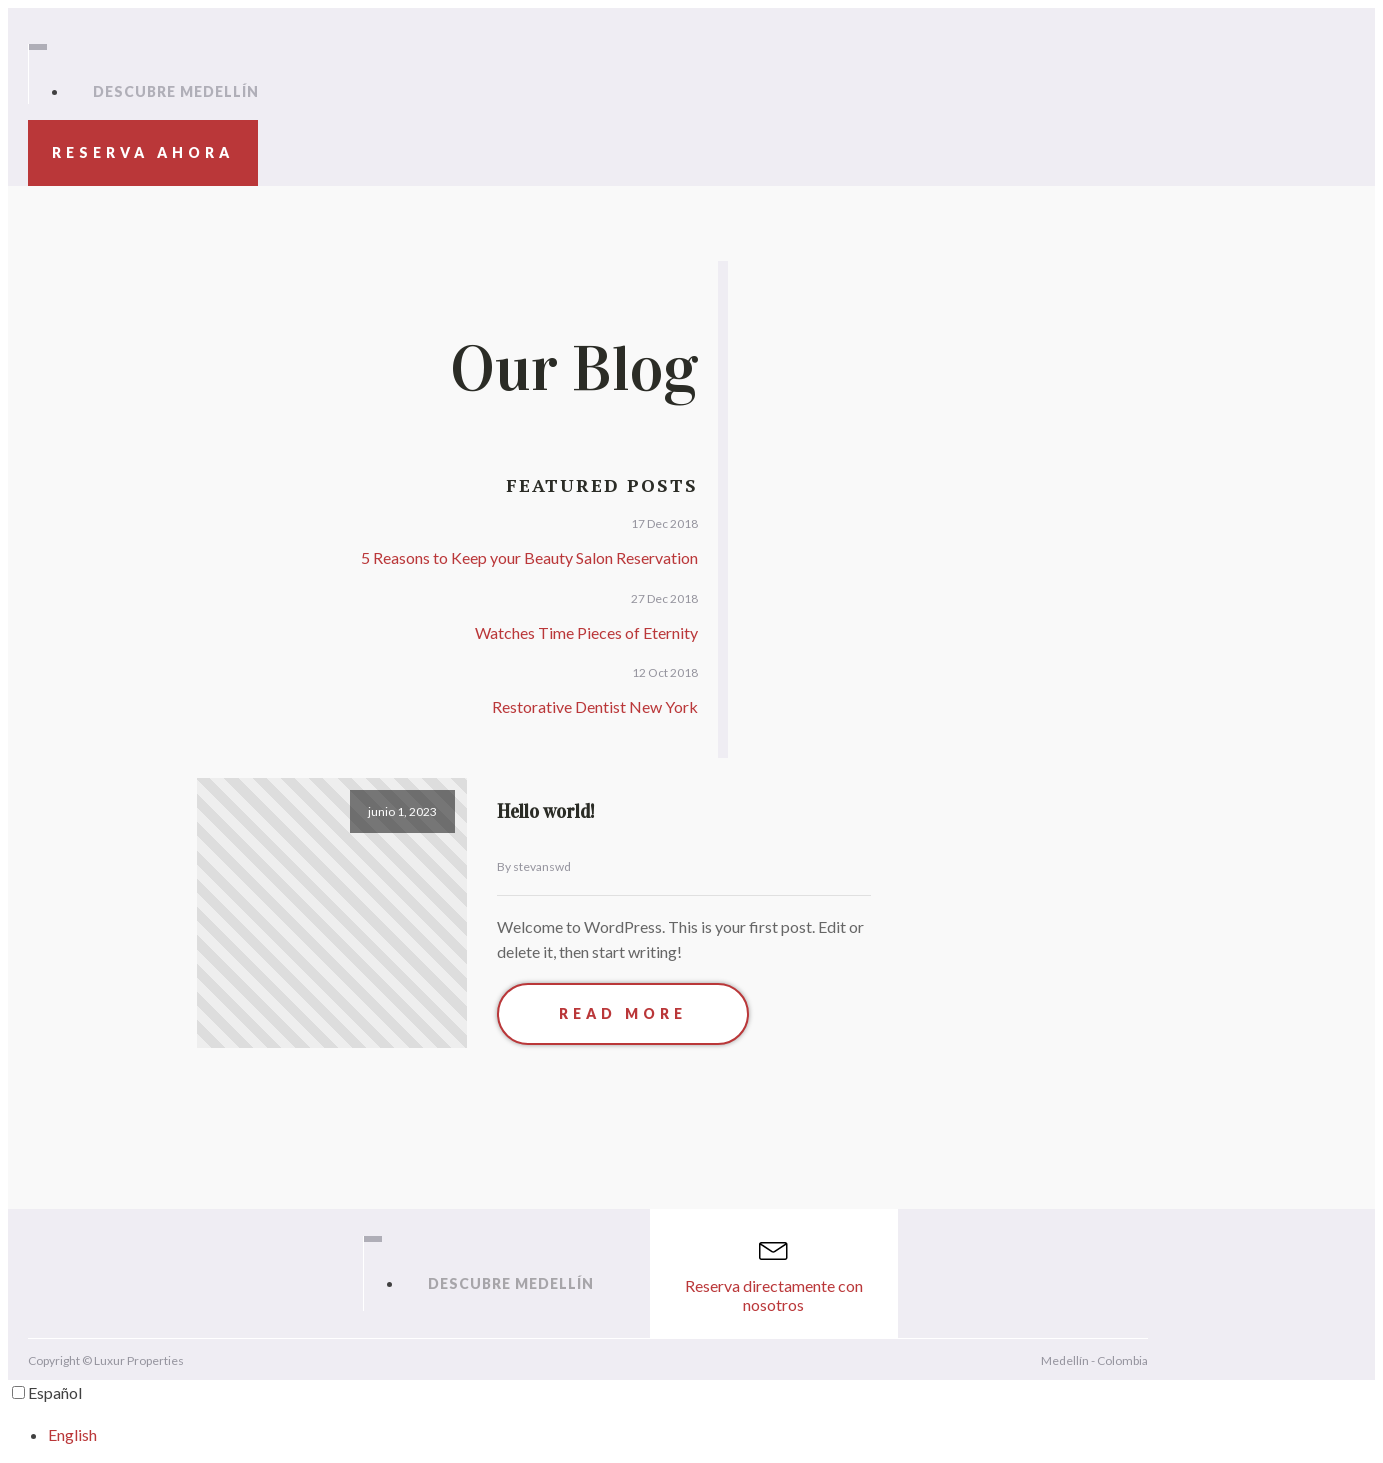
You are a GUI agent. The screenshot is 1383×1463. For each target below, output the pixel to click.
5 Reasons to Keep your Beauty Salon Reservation (529, 557)
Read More (623, 1013)
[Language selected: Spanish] (691, 1413)
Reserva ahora (143, 152)
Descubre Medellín (176, 91)
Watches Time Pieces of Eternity (586, 632)
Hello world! (546, 811)
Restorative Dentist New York (595, 706)
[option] (711, 1435)
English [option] (72, 1434)
